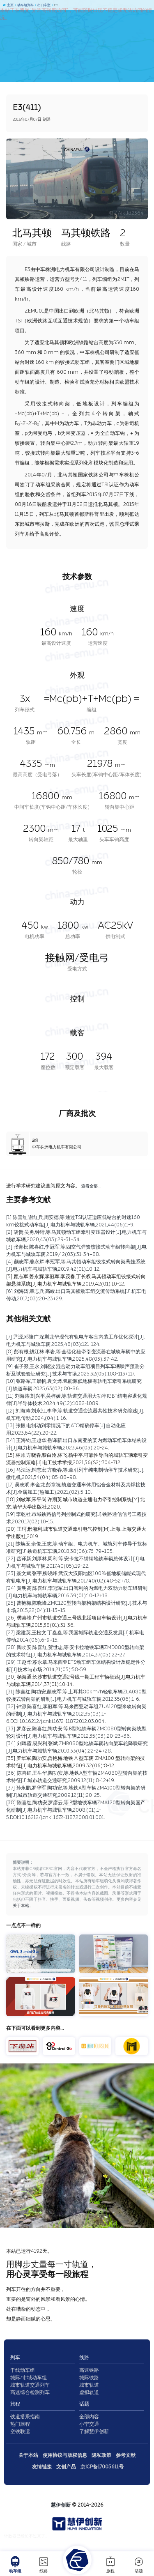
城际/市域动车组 (28, 2377)
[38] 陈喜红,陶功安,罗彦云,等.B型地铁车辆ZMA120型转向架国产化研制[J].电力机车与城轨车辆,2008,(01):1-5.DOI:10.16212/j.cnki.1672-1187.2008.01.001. (75, 1810)
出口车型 (42, 5)
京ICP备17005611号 (102, 2467)
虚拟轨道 (89, 2392)
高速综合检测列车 (30, 2392)
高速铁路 (89, 2370)
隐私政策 (101, 2455)
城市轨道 (89, 2385)
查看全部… (91, 1186)
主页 (8, 5)
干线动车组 (22, 2370)
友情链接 (42, 2467)
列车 (15, 2357)
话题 (139, 2564)
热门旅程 (20, 2424)
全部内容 (89, 2417)
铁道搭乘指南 (25, 2417)
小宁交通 (89, 2424)
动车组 (15, 2564)
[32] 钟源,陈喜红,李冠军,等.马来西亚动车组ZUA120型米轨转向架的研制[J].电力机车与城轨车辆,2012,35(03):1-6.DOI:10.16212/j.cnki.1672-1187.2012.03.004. (76, 1714)
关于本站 (21, 1905)
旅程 (110, 2564)
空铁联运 (20, 2431)
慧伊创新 (61, 2505)
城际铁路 (89, 2377)
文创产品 (66, 2467)
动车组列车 (24, 5)
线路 (43, 2564)
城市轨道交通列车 (30, 2385)
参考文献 (126, 2455)
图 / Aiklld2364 (126, 213)
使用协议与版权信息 (65, 2455)
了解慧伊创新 (94, 2431)
